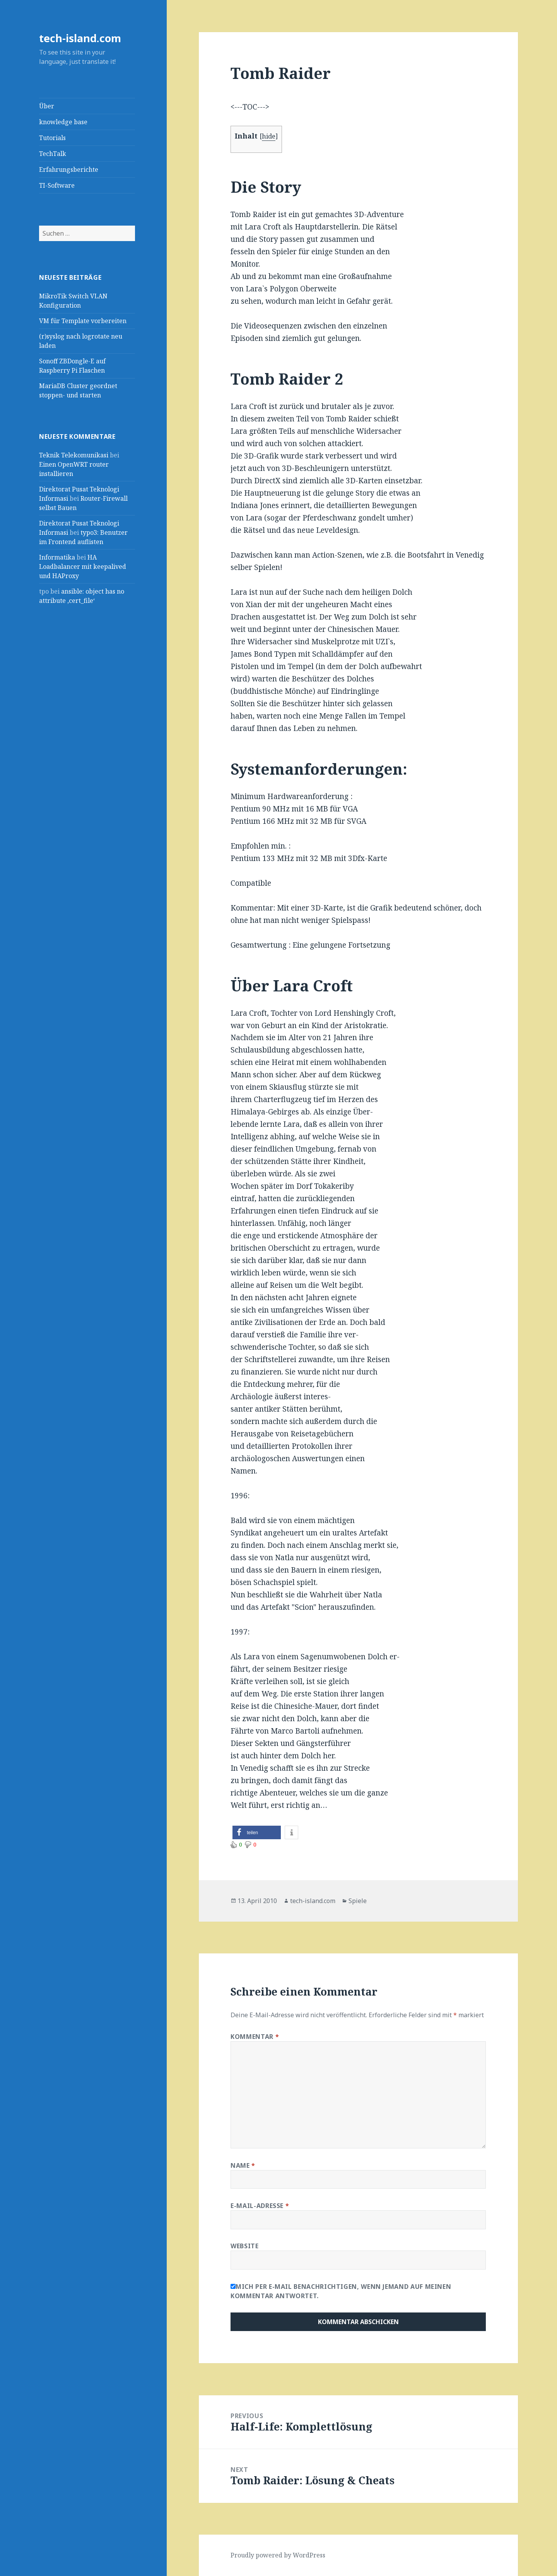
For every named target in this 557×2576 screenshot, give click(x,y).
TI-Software (57, 185)
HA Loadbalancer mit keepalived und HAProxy (82, 566)
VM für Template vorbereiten (82, 321)
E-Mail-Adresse (260, 2205)
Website (244, 2246)
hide (268, 136)
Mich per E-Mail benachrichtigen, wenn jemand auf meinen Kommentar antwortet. (341, 2291)
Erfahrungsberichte (68, 169)
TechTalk (52, 153)
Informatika (57, 557)
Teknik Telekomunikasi (73, 455)
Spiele (358, 1900)
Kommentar (255, 2036)
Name (243, 2165)
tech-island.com (80, 38)
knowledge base (63, 122)
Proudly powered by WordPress (278, 2555)
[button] (256, 1832)
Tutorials (52, 138)
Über (46, 106)
